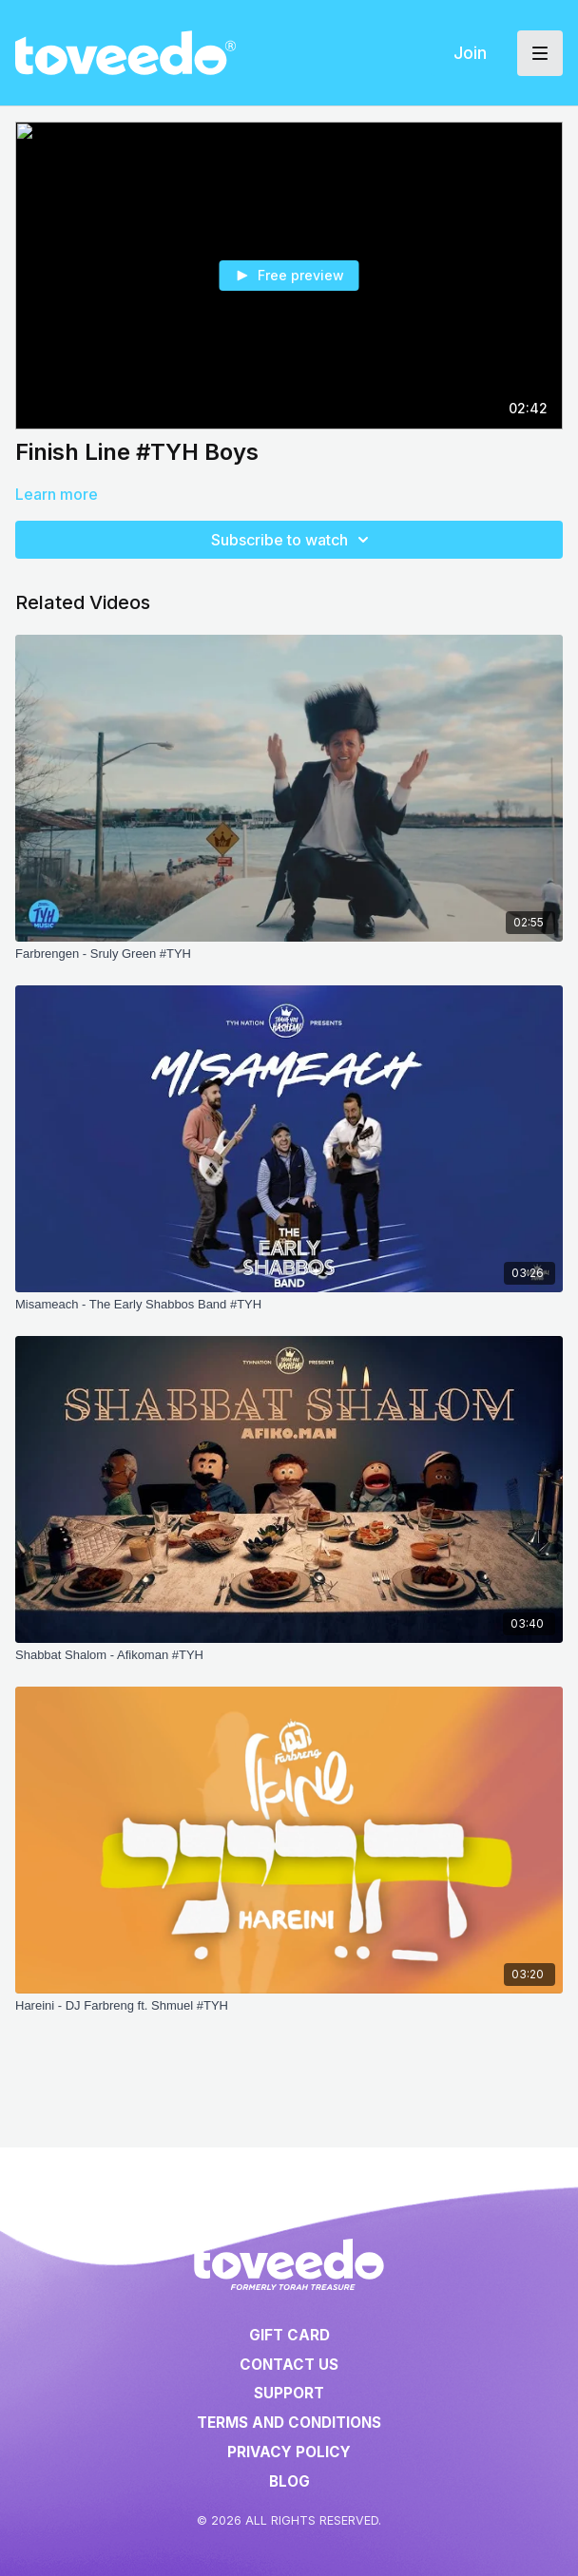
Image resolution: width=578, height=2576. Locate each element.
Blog (289, 2481)
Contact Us (289, 2365)
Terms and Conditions (289, 2423)
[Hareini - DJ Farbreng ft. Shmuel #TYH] (289, 2005)
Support (289, 2393)
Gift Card (289, 2335)
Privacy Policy (289, 2452)
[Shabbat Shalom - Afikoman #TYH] (289, 1655)
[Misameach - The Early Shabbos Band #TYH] (289, 1304)
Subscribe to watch (293, 539)
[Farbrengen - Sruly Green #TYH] (289, 954)
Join (470, 53)
